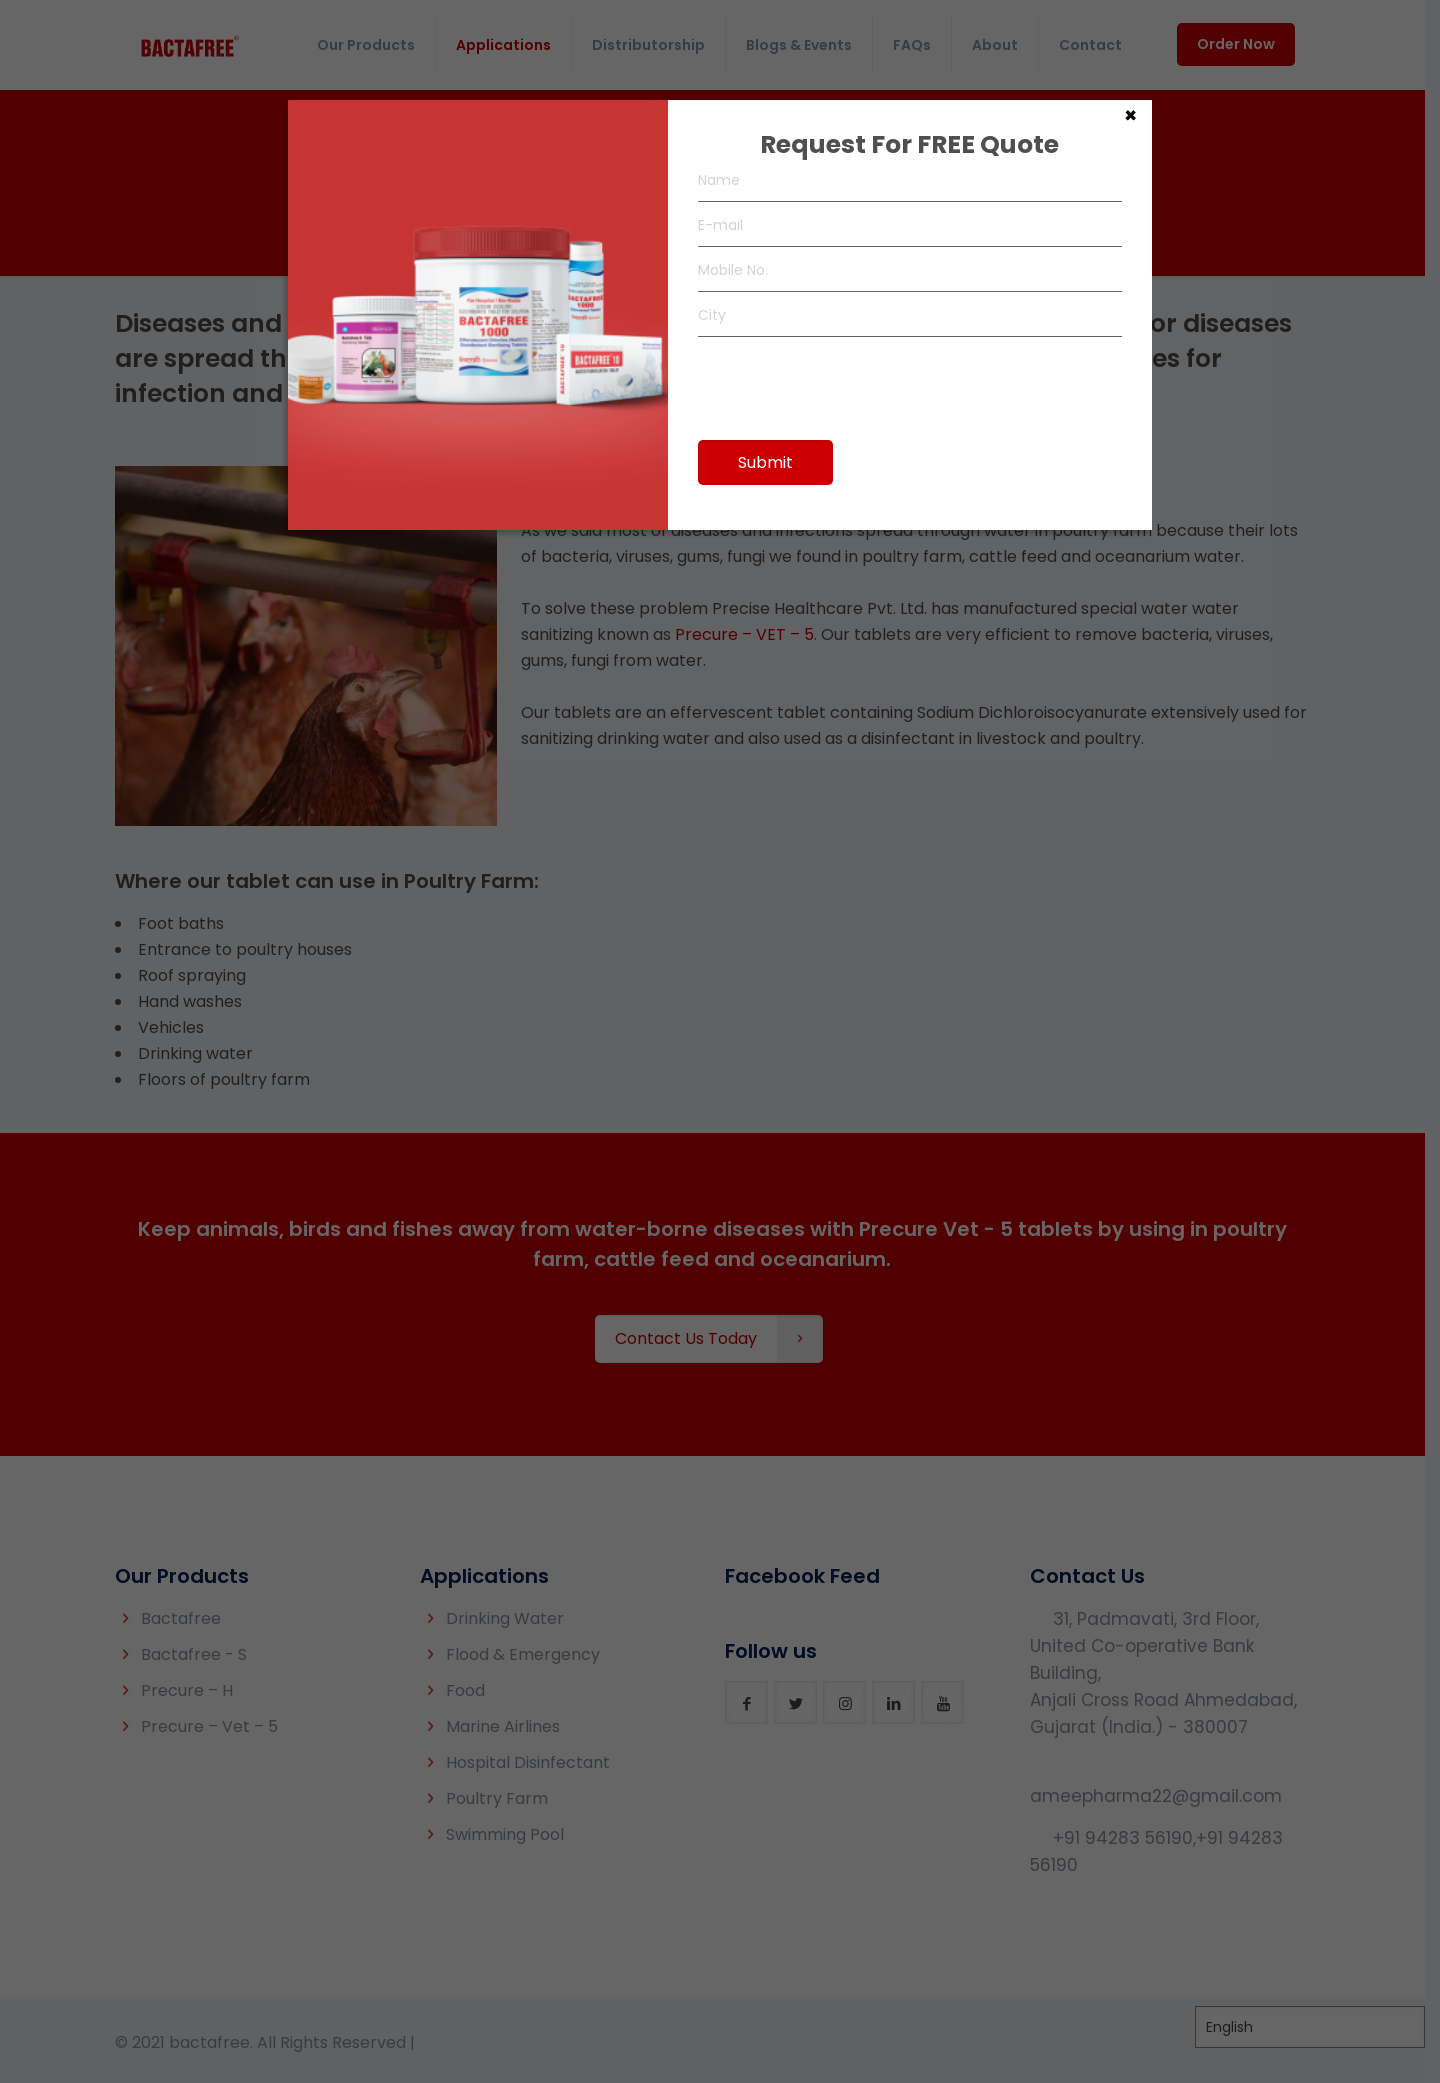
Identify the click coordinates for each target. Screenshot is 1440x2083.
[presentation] (850, 379)
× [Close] (1130, 114)
